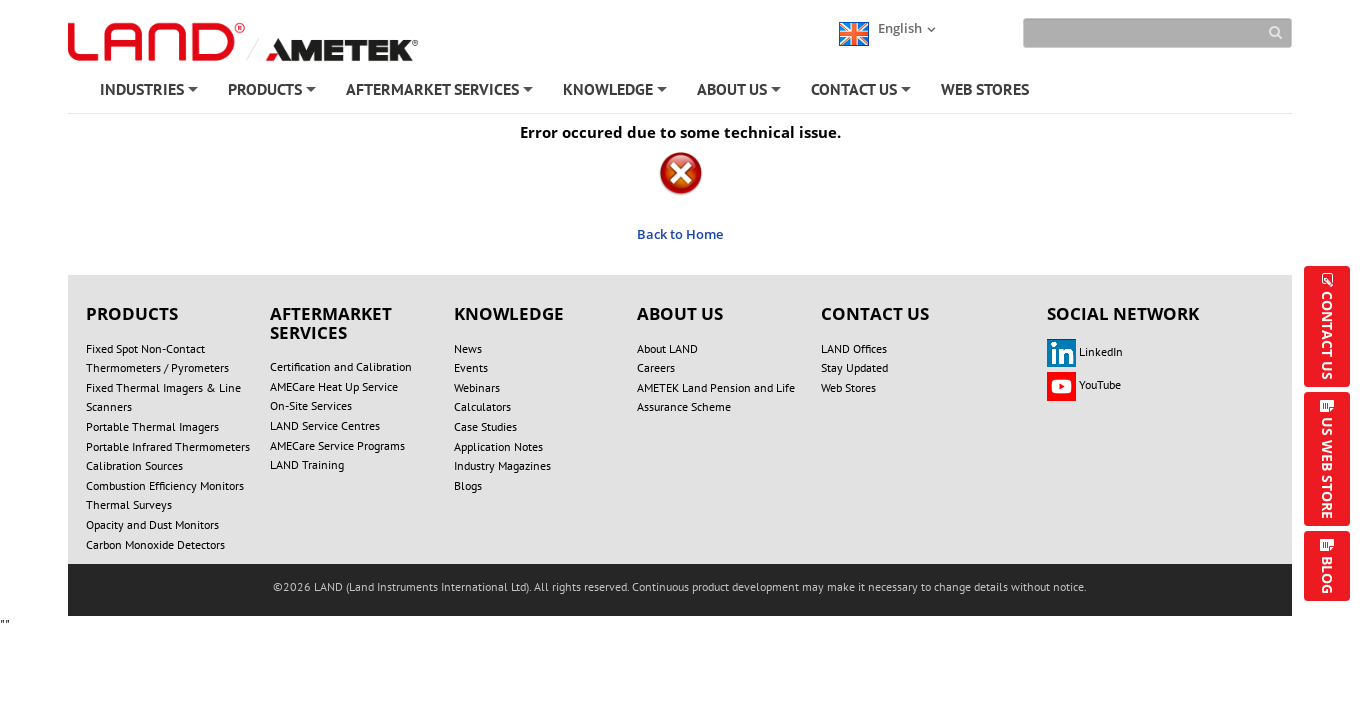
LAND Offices (854, 348)
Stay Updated (854, 367)
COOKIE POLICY (785, 590)
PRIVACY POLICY (651, 590)
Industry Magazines (502, 465)
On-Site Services (311, 405)
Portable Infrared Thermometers (168, 446)
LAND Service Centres (325, 425)
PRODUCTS (273, 93)
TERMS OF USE (914, 590)
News (468, 348)
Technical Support (940, 610)
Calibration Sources (134, 465)
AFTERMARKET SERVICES (441, 93)
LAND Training (307, 464)
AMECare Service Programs (337, 445)
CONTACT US (862, 93)
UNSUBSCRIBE (807, 610)
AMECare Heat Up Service (334, 386)
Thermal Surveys (129, 504)
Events (471, 367)
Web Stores (848, 387)
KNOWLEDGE (616, 93)
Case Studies (485, 426)
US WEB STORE (1327, 468)
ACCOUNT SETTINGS (666, 610)
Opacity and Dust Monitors (152, 524)
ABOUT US (740, 93)
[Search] (1157, 33)
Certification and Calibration (341, 366)
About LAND (667, 348)
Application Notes (498, 446)
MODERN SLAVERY (1052, 590)
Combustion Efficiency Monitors (165, 485)
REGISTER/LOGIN (517, 610)
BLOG (1327, 575)
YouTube (1084, 384)
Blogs (468, 485)
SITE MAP (398, 610)
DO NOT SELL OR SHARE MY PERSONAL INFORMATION (409, 590)
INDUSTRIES (150, 93)
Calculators (482, 406)
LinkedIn (1085, 351)
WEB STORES (985, 89)
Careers (656, 367)
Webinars (477, 387)
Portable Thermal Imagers (152, 426)
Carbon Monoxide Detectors (155, 544)
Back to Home (680, 234)
